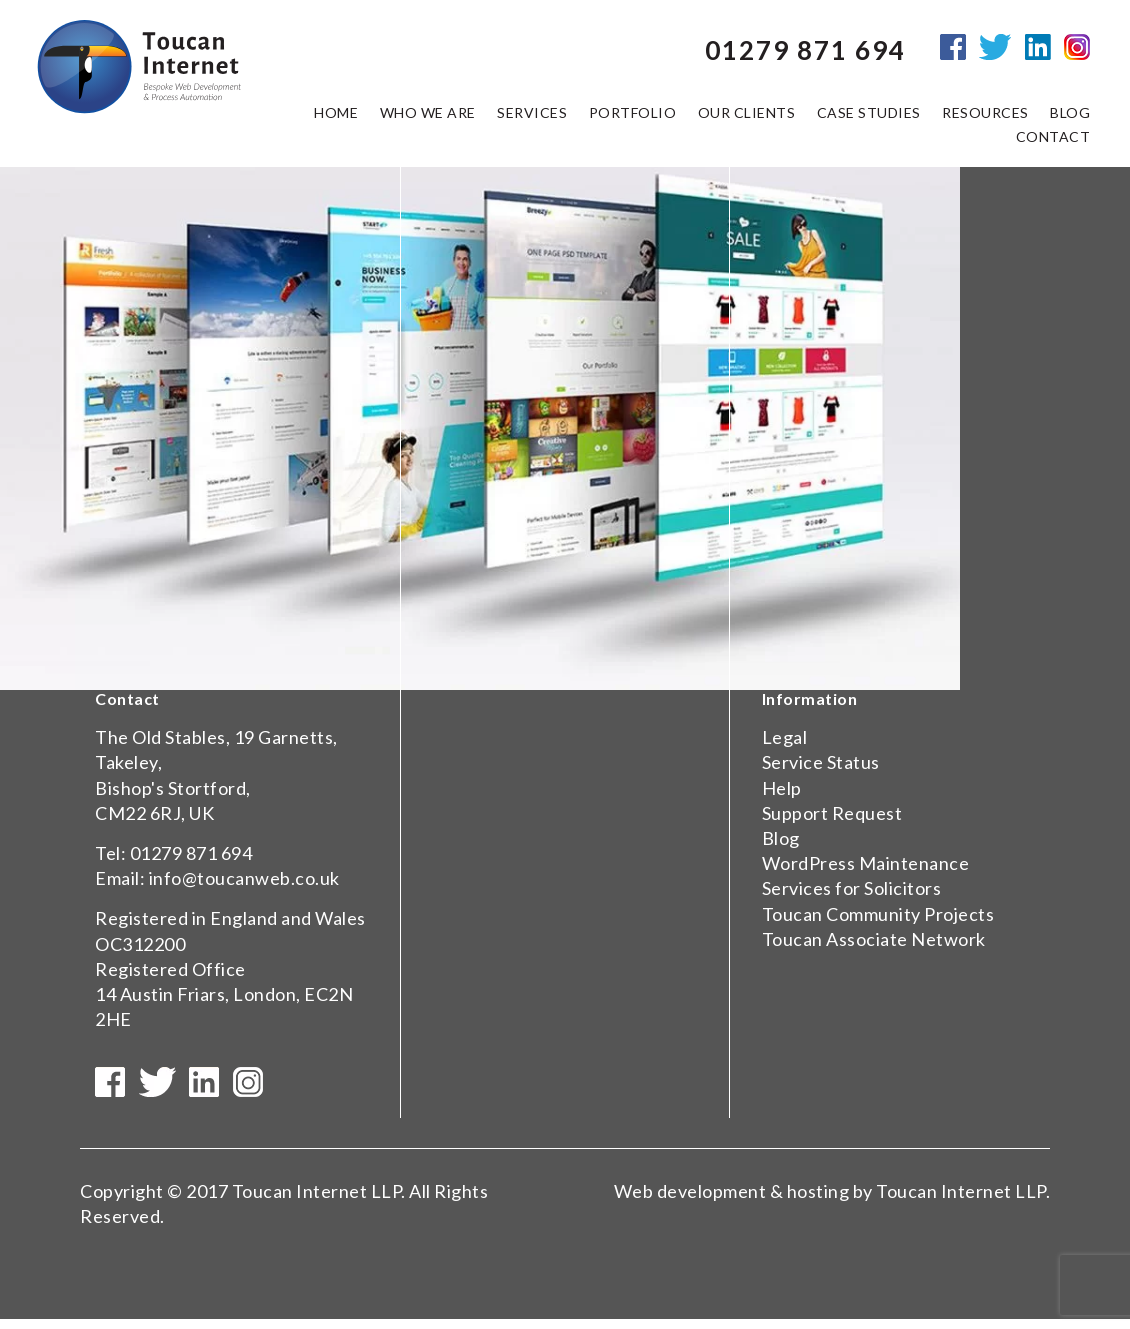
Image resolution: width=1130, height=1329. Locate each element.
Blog (781, 838)
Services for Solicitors (852, 888)
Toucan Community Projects (878, 914)
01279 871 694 (191, 853)
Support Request (832, 813)
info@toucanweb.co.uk (244, 878)
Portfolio (633, 118)
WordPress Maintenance (866, 863)
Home (336, 118)
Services (532, 118)
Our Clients (747, 118)
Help (782, 788)
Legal (785, 737)
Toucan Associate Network (874, 939)
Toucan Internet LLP (317, 1201)
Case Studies (869, 118)
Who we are (428, 118)
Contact (1053, 142)
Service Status (821, 762)
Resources (985, 118)
